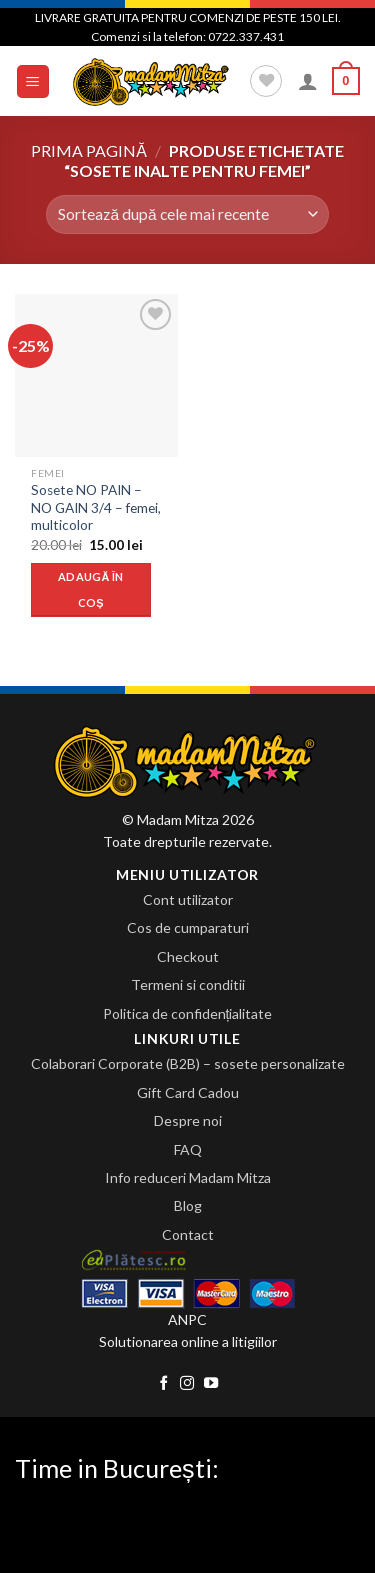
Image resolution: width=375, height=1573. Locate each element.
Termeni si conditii (188, 984)
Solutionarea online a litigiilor (188, 1341)
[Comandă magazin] (187, 214)
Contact (188, 1234)
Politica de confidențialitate (188, 1013)
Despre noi (188, 1120)
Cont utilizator (188, 899)
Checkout (188, 956)
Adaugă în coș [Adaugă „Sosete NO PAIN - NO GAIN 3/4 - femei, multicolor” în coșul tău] (91, 589)
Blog (188, 1205)
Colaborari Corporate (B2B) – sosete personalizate (188, 1063)
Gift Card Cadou (188, 1092)
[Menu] (33, 81)
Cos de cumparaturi (188, 927)
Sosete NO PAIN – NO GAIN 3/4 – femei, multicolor (96, 507)
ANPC (187, 1319)
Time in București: (117, 1468)
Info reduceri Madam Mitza (188, 1177)
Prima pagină (89, 150)
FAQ (188, 1149)
